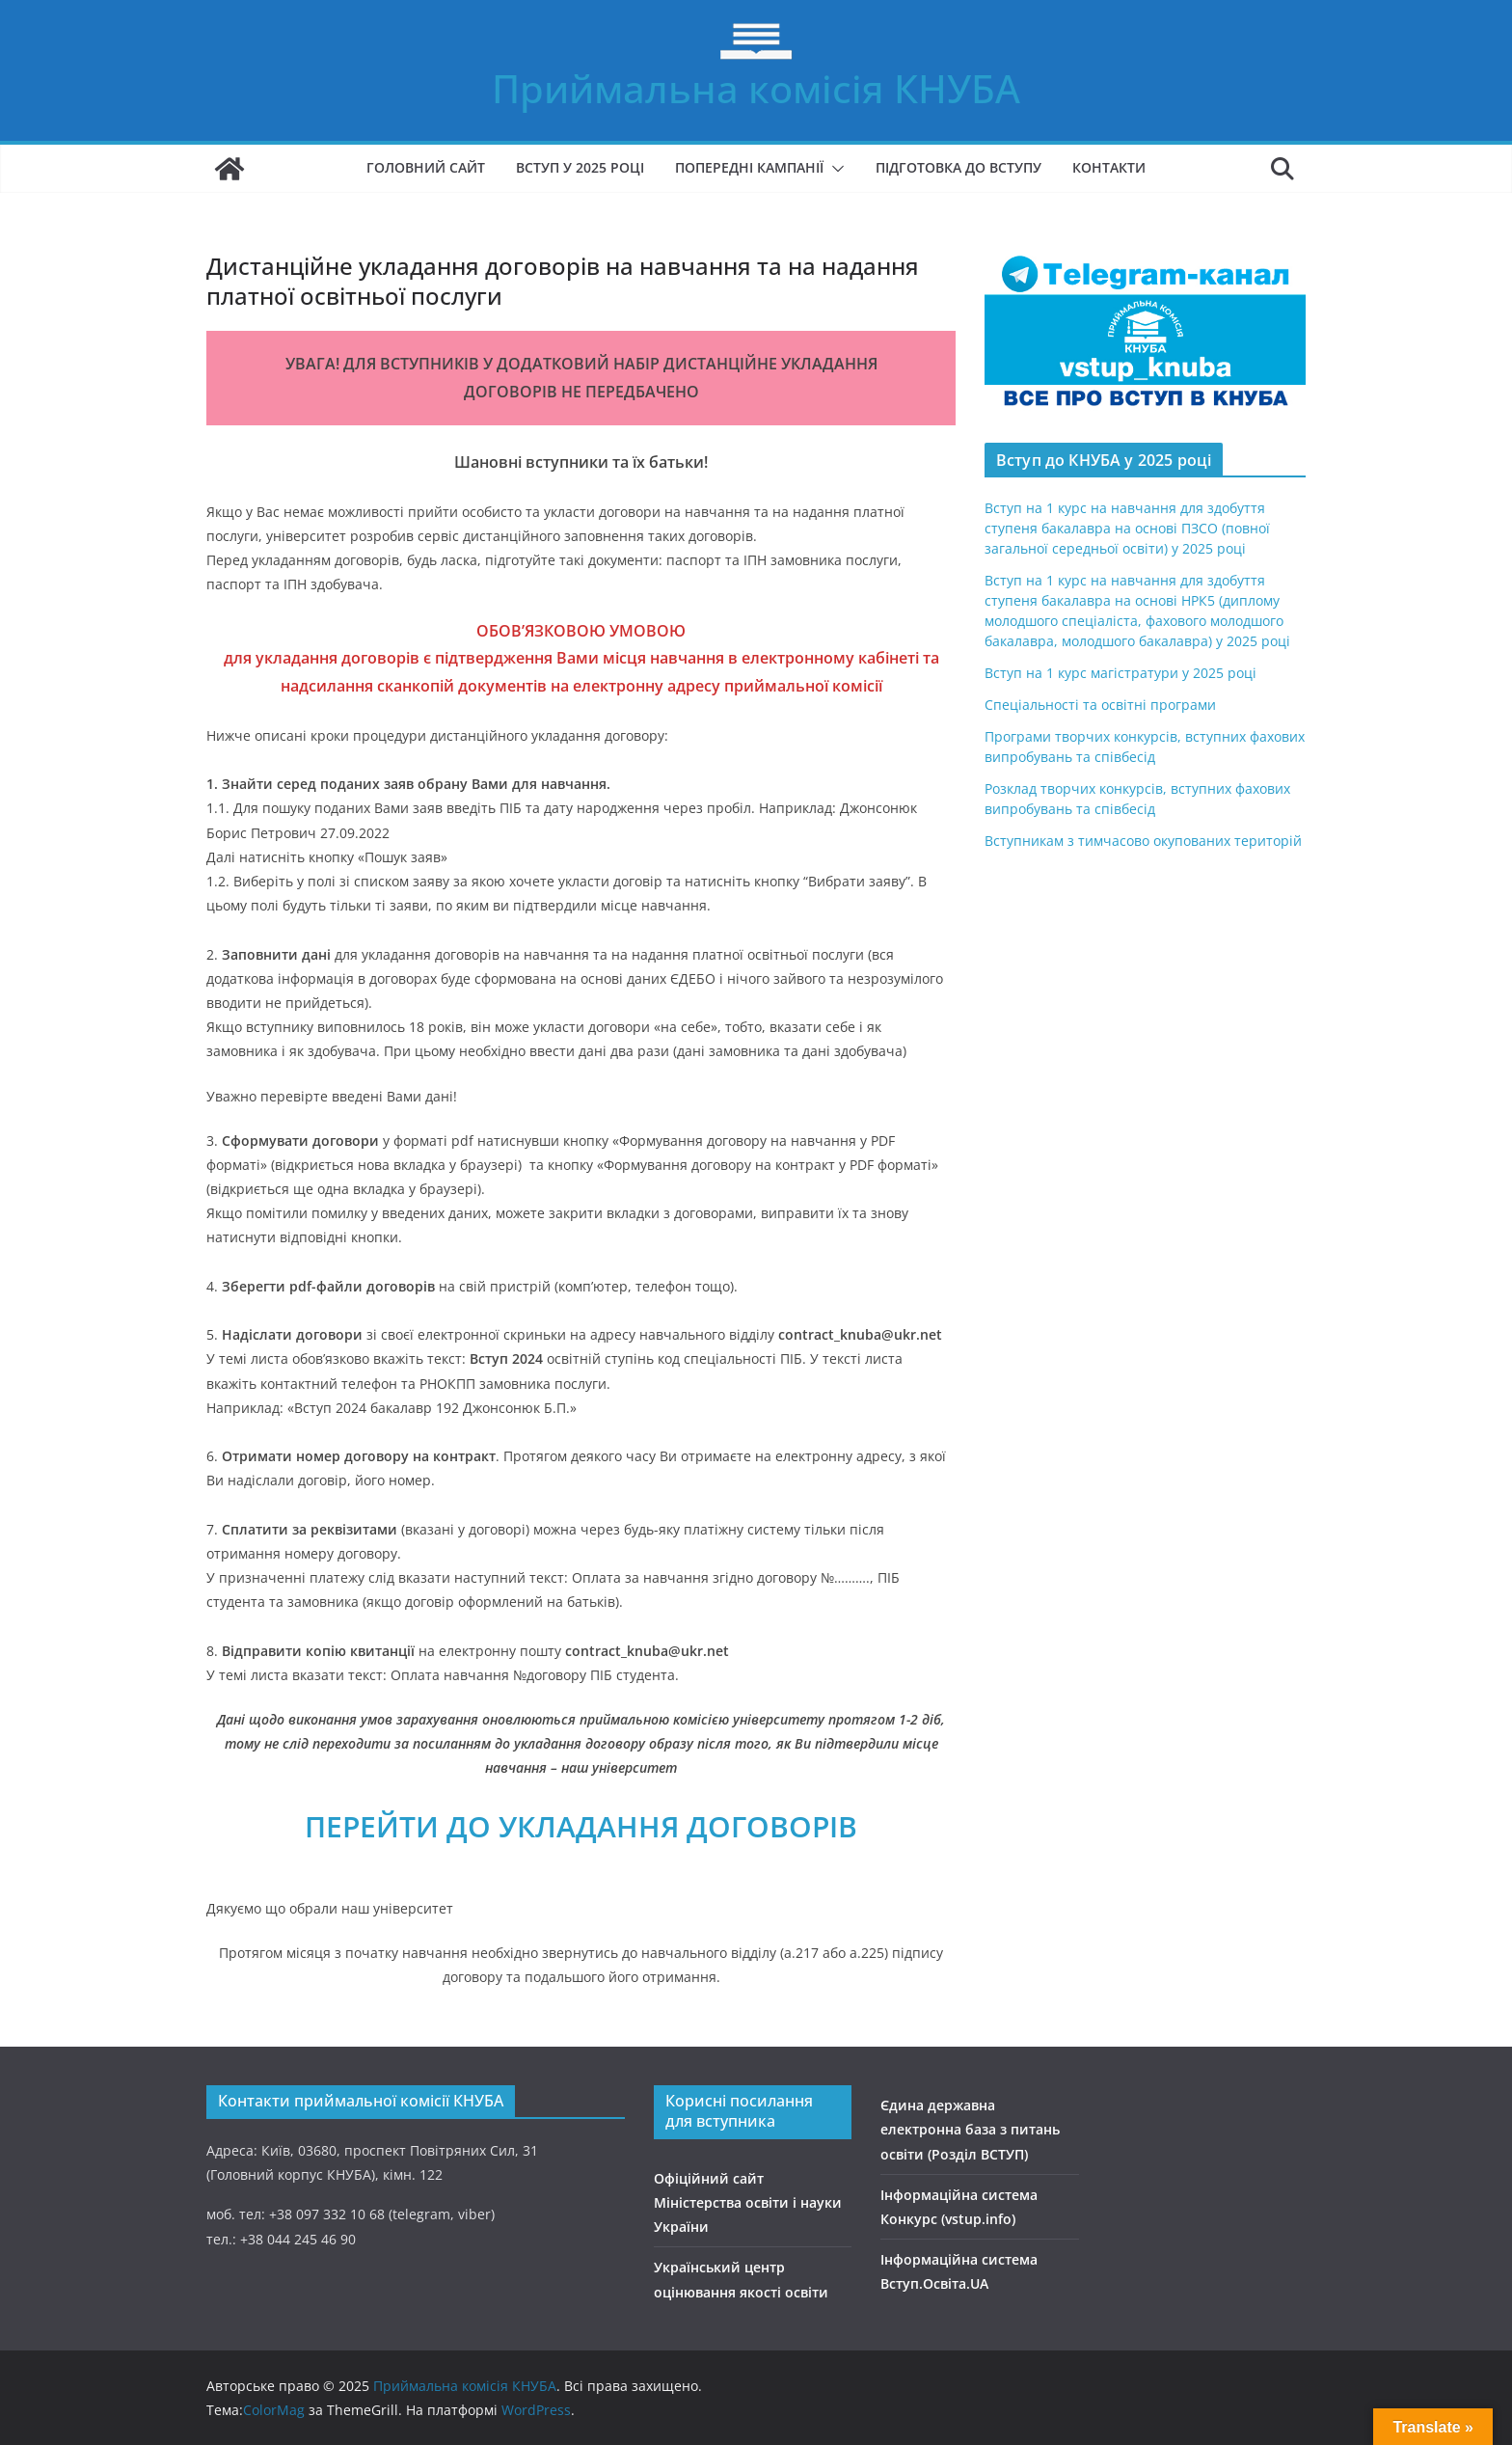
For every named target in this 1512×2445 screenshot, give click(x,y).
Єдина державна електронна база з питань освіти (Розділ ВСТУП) (970, 2129)
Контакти (1109, 167)
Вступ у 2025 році (580, 167)
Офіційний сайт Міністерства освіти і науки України (748, 2202)
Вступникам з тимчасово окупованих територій (1143, 840)
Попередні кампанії (749, 167)
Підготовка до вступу (958, 167)
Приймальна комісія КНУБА (756, 88)
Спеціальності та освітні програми (1100, 704)
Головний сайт (425, 167)
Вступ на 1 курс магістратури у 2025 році (1120, 673)
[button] (834, 168)
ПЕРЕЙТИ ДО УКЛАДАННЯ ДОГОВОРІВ (581, 1826)
